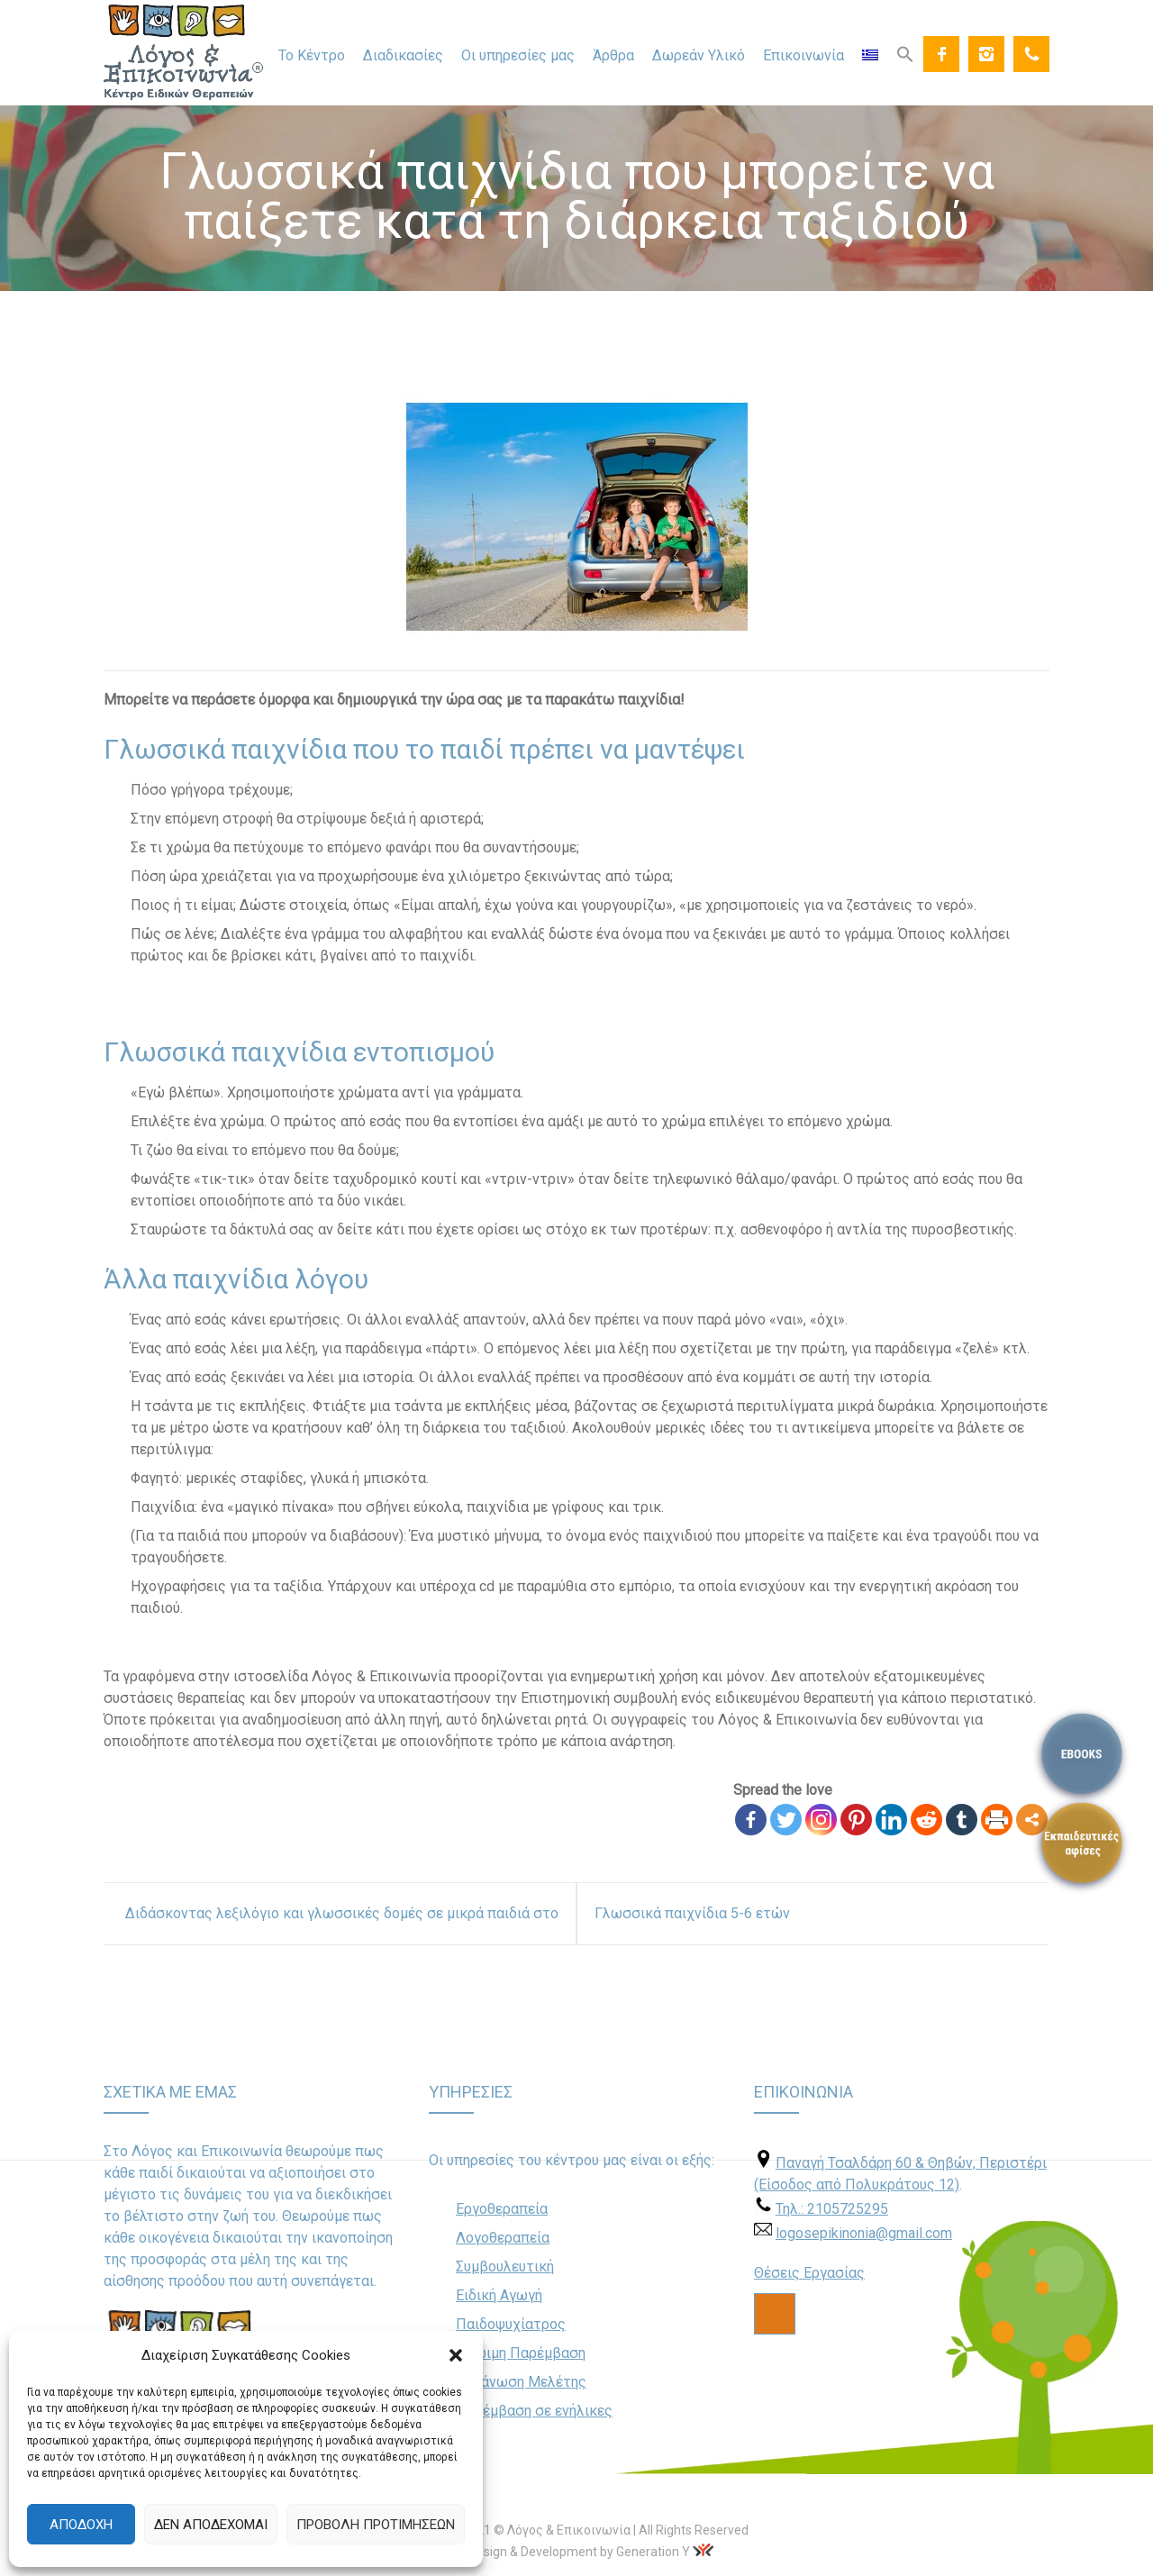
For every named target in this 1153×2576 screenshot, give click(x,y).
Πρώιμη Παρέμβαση (521, 2353)
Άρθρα (613, 55)
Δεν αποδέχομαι (211, 2525)
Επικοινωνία (803, 55)
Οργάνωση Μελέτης (521, 2381)
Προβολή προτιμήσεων (375, 2525)
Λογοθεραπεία (502, 2237)
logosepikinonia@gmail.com (864, 2233)
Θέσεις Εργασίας (809, 2272)
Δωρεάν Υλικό (698, 55)
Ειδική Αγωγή (499, 2295)
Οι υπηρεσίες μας (518, 55)
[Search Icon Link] (905, 53)
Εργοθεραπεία (502, 2208)
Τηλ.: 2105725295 (832, 2208)
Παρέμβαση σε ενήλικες (534, 2410)
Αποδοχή (81, 2525)
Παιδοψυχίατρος (511, 2324)
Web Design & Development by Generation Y (565, 2551)
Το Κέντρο (311, 55)
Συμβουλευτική (505, 2266)
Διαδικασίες (403, 55)
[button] (456, 2355)
